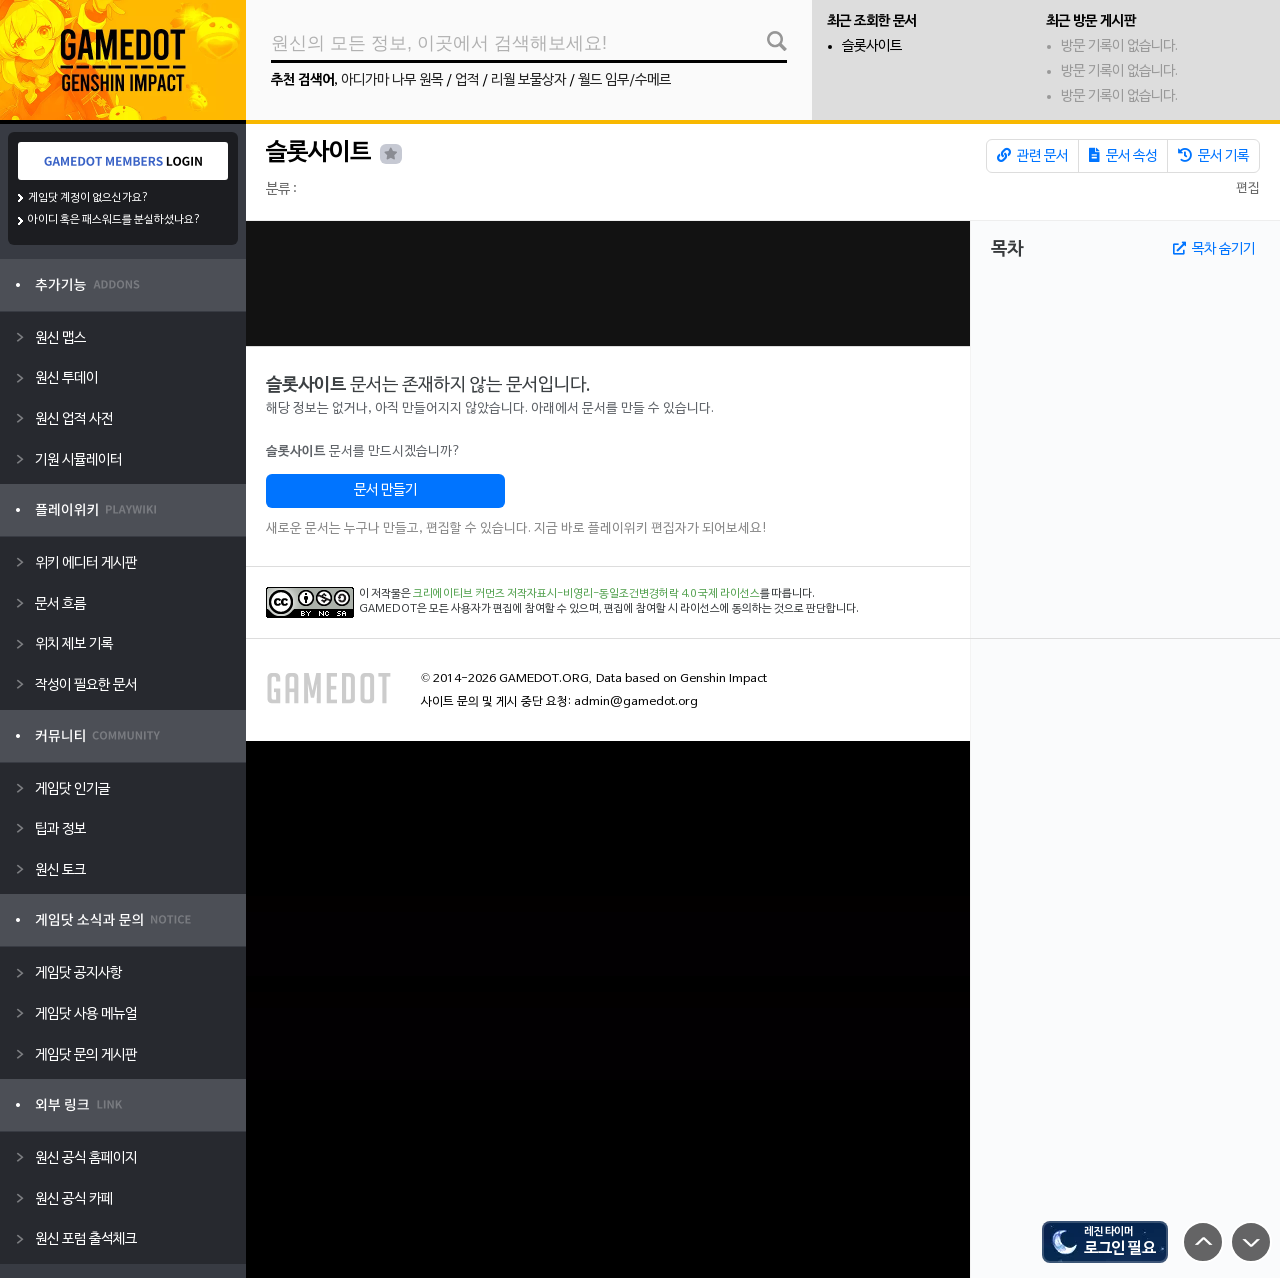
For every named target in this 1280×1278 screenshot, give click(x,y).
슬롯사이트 (872, 46)
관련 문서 (1032, 156)
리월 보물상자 (528, 80)
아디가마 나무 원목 (392, 80)
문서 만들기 (385, 490)
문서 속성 (1123, 156)
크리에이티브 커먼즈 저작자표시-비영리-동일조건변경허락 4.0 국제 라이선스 (586, 594)
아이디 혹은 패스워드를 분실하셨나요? (114, 220)
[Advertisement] (607, 283)
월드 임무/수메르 (624, 80)
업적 (467, 80)
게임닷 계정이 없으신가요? (88, 198)
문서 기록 (1213, 156)
